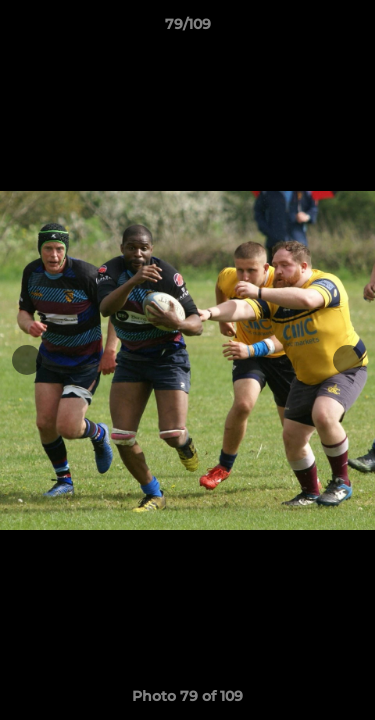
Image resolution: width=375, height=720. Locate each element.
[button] (351, 29)
